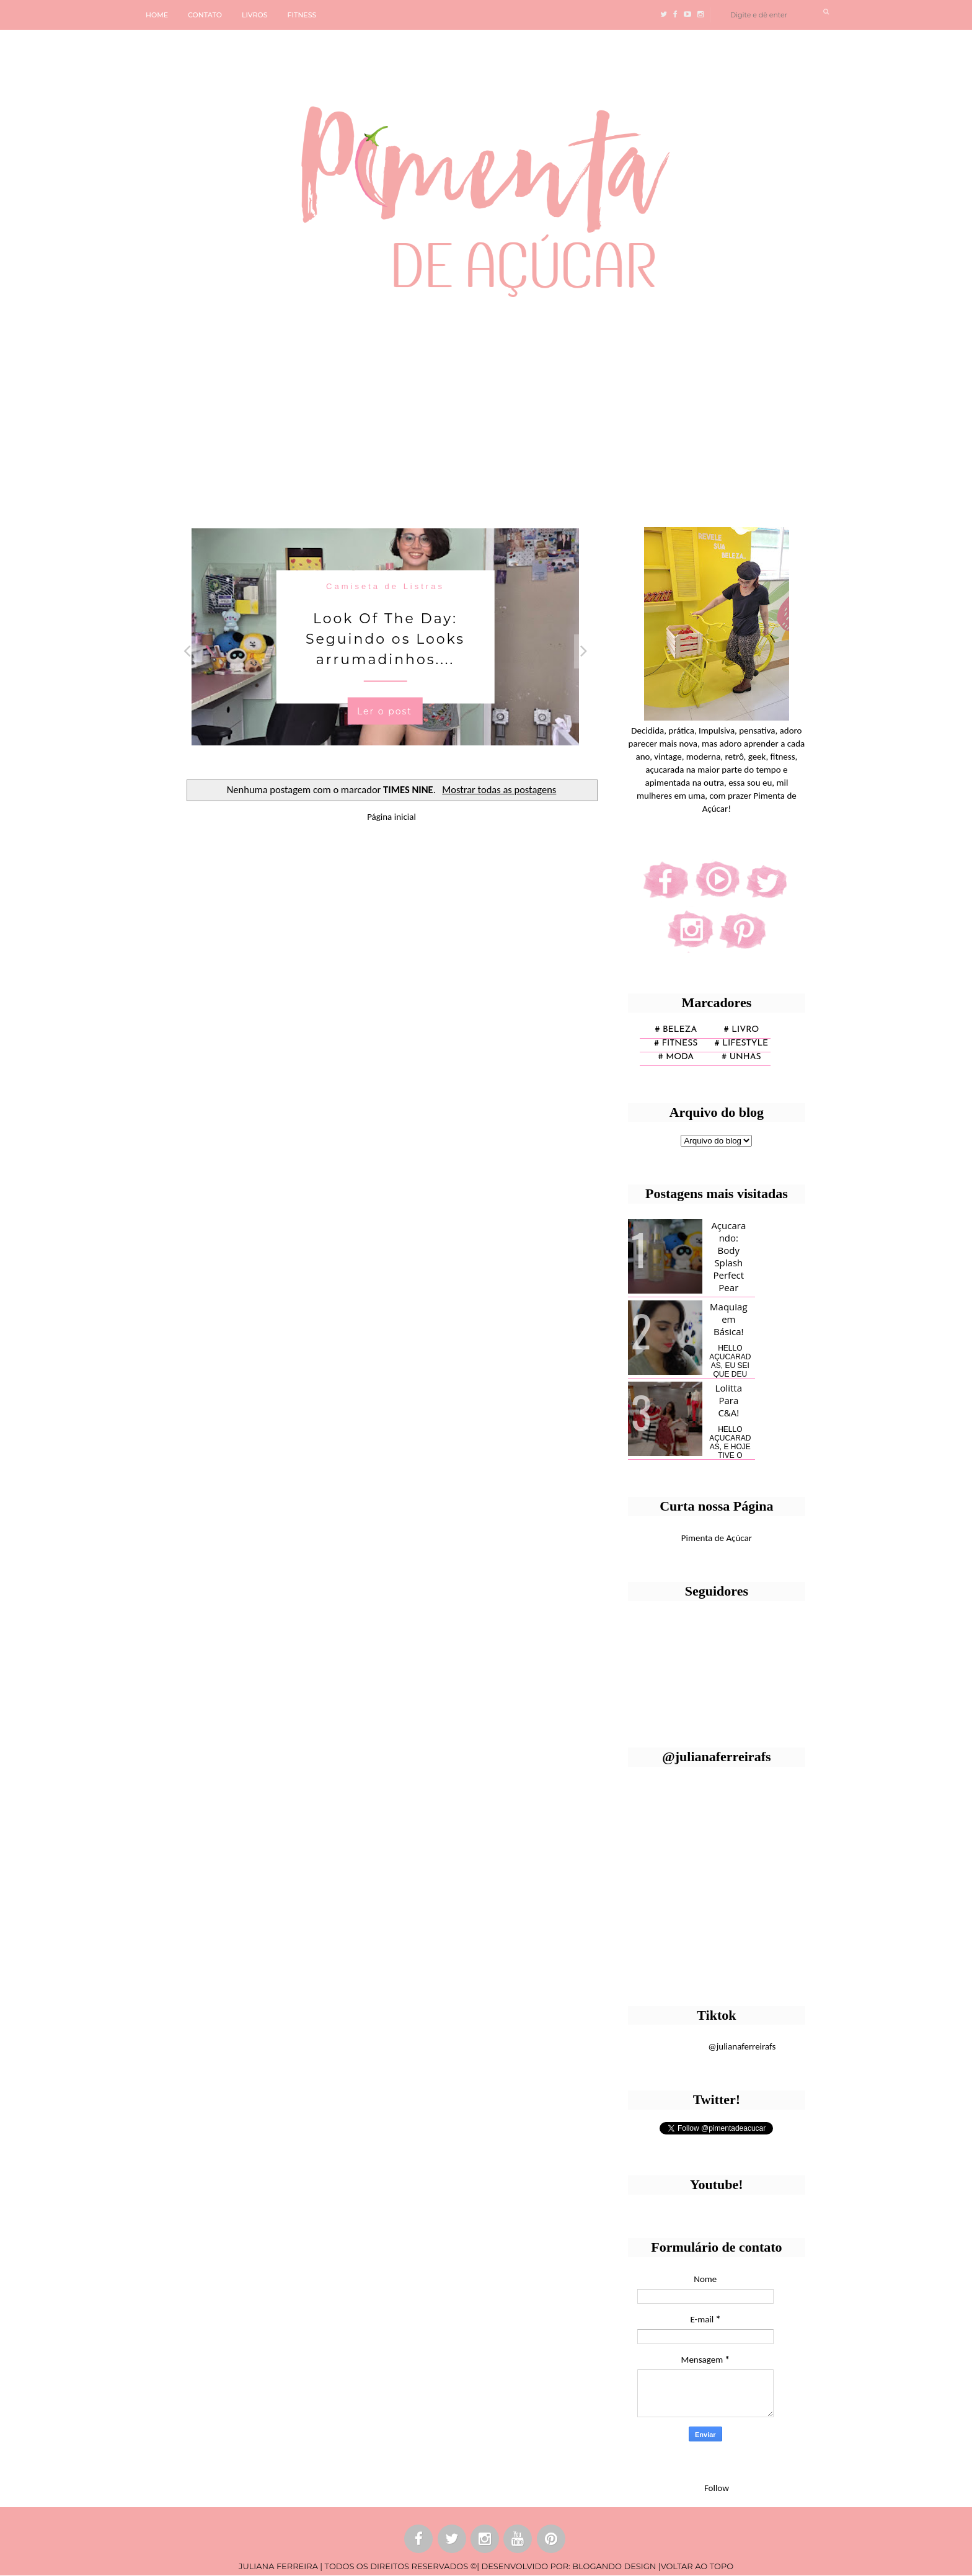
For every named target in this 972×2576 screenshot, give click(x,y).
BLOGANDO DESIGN (614, 2566)
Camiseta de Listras (385, 586)
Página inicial (391, 816)
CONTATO (205, 15)
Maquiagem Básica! (728, 1319)
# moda (676, 1057)
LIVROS (255, 15)
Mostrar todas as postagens (499, 789)
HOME (157, 15)
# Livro (741, 1029)
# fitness (675, 1043)
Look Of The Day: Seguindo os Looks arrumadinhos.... (385, 639)
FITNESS (302, 15)
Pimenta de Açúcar (716, 1537)
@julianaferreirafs (741, 2046)
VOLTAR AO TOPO (697, 2566)
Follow (716, 2488)
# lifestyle (742, 1043)
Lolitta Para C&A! (728, 1400)
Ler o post (384, 711)
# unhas (741, 1057)
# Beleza (676, 1029)
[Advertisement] (381, 407)
